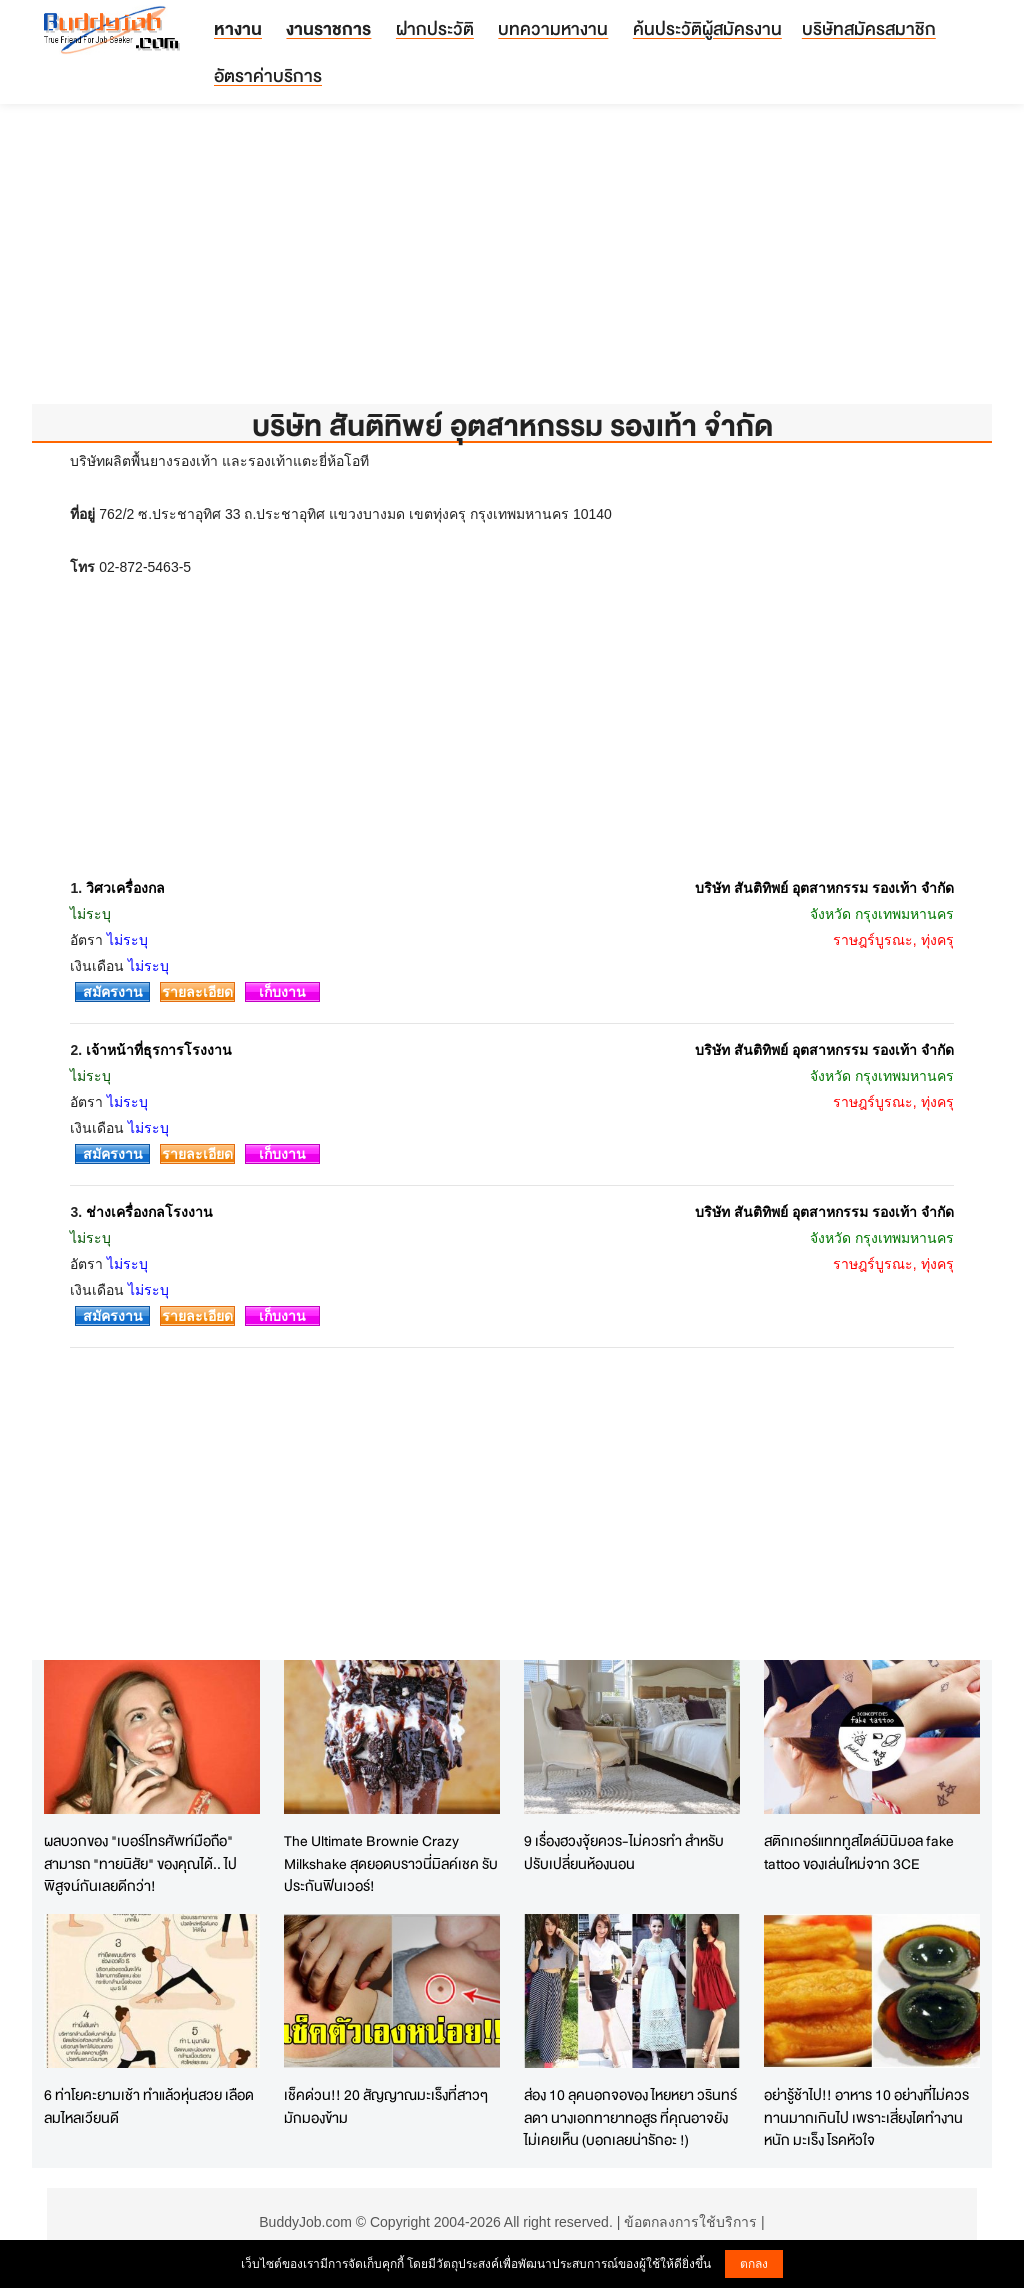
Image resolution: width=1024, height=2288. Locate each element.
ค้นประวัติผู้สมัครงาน (707, 28)
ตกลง (754, 2264)
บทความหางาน (553, 28)
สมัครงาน (113, 992)
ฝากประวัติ (435, 28)
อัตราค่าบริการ (268, 75)
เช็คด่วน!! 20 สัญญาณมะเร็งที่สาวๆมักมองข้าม (386, 2106)
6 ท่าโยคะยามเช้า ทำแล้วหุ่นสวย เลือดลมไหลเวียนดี (149, 2106)
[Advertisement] (512, 264)
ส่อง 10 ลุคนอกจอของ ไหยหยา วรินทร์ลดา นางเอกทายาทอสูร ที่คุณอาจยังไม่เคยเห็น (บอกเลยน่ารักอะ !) (630, 2117)
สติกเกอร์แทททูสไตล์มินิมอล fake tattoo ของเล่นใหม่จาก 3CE (859, 1852)
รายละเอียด (197, 992)
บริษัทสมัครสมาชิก (869, 28)
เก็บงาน (282, 992)
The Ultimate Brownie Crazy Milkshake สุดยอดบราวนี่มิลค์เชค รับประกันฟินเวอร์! (391, 1863)
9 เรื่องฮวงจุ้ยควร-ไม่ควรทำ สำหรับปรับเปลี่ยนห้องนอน (624, 1852)
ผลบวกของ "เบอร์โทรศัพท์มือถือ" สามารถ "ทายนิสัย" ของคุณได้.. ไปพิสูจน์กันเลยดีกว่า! (140, 1863)
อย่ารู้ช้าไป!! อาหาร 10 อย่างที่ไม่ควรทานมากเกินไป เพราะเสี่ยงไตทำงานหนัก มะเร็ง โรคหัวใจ (866, 2117)
